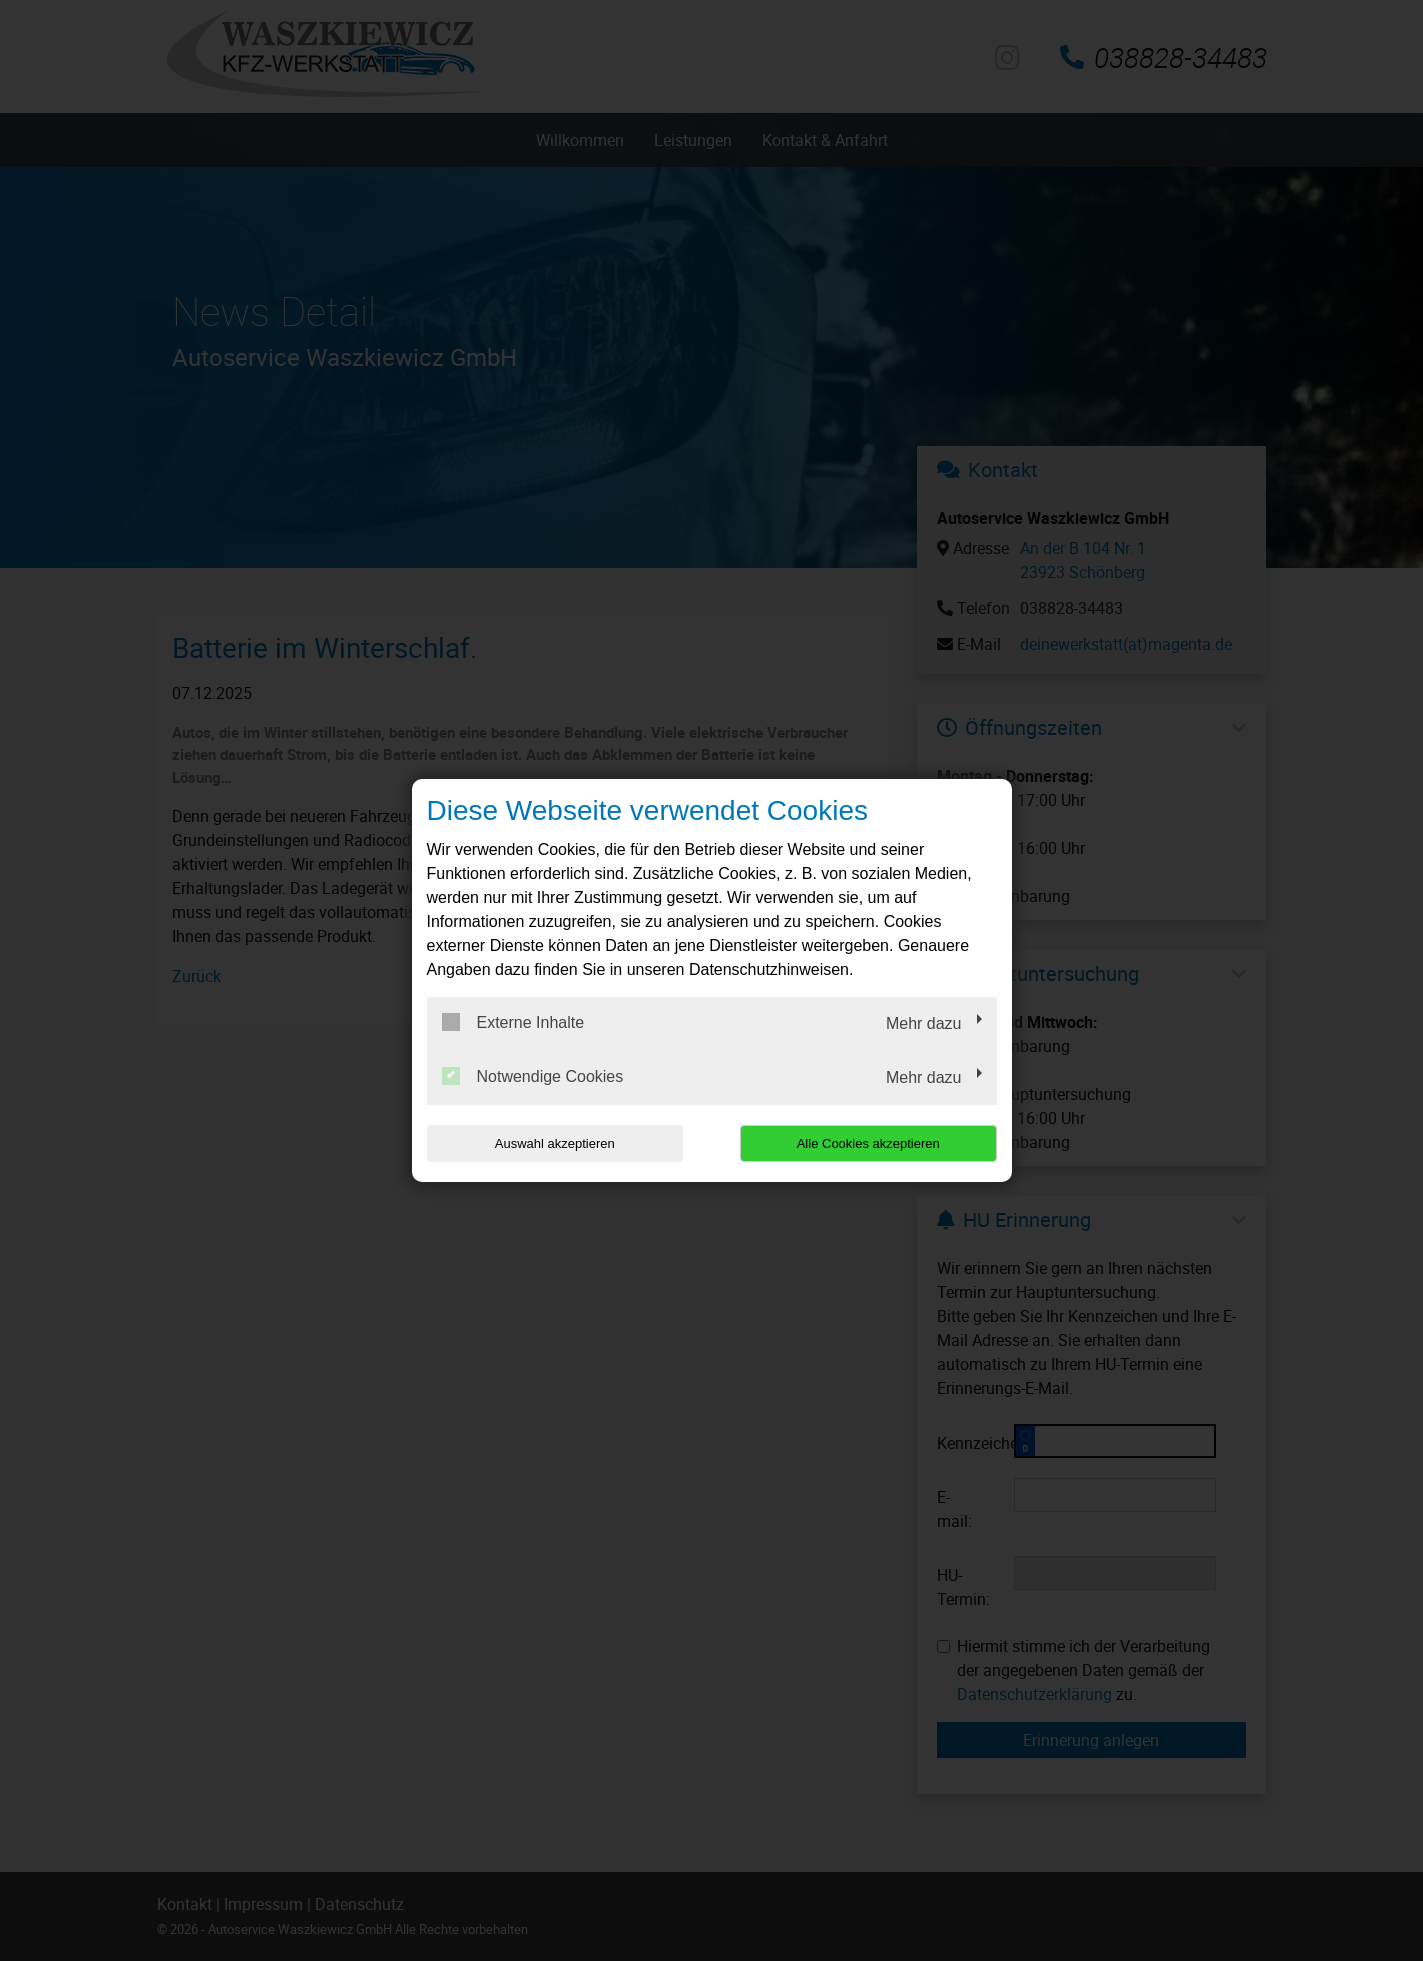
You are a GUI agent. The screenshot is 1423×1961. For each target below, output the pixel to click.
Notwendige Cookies (533, 1076)
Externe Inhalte (513, 1022)
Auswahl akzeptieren (555, 1143)
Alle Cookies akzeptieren (868, 1143)
